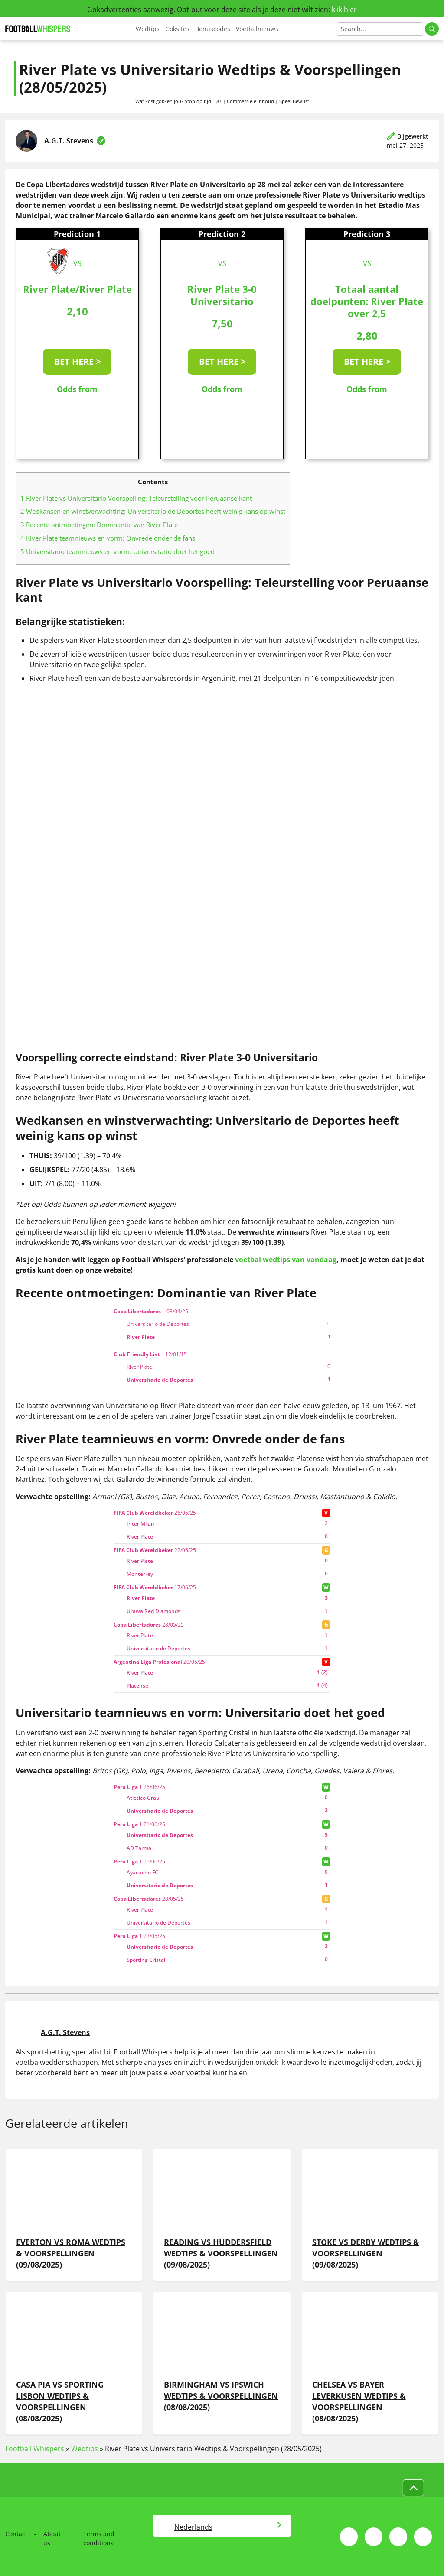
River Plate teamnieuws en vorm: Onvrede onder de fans (107, 538)
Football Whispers (34, 2448)
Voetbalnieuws (257, 29)
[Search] (380, 29)
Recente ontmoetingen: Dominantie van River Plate (99, 524)
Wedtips (148, 29)
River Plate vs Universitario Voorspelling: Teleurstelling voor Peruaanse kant (136, 498)
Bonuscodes (212, 29)
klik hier (344, 9)
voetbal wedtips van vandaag (285, 1259)
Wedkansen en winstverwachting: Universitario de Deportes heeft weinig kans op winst (152, 511)
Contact (16, 2534)
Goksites (177, 29)
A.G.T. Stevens (68, 141)
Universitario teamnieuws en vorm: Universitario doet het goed (117, 551)
